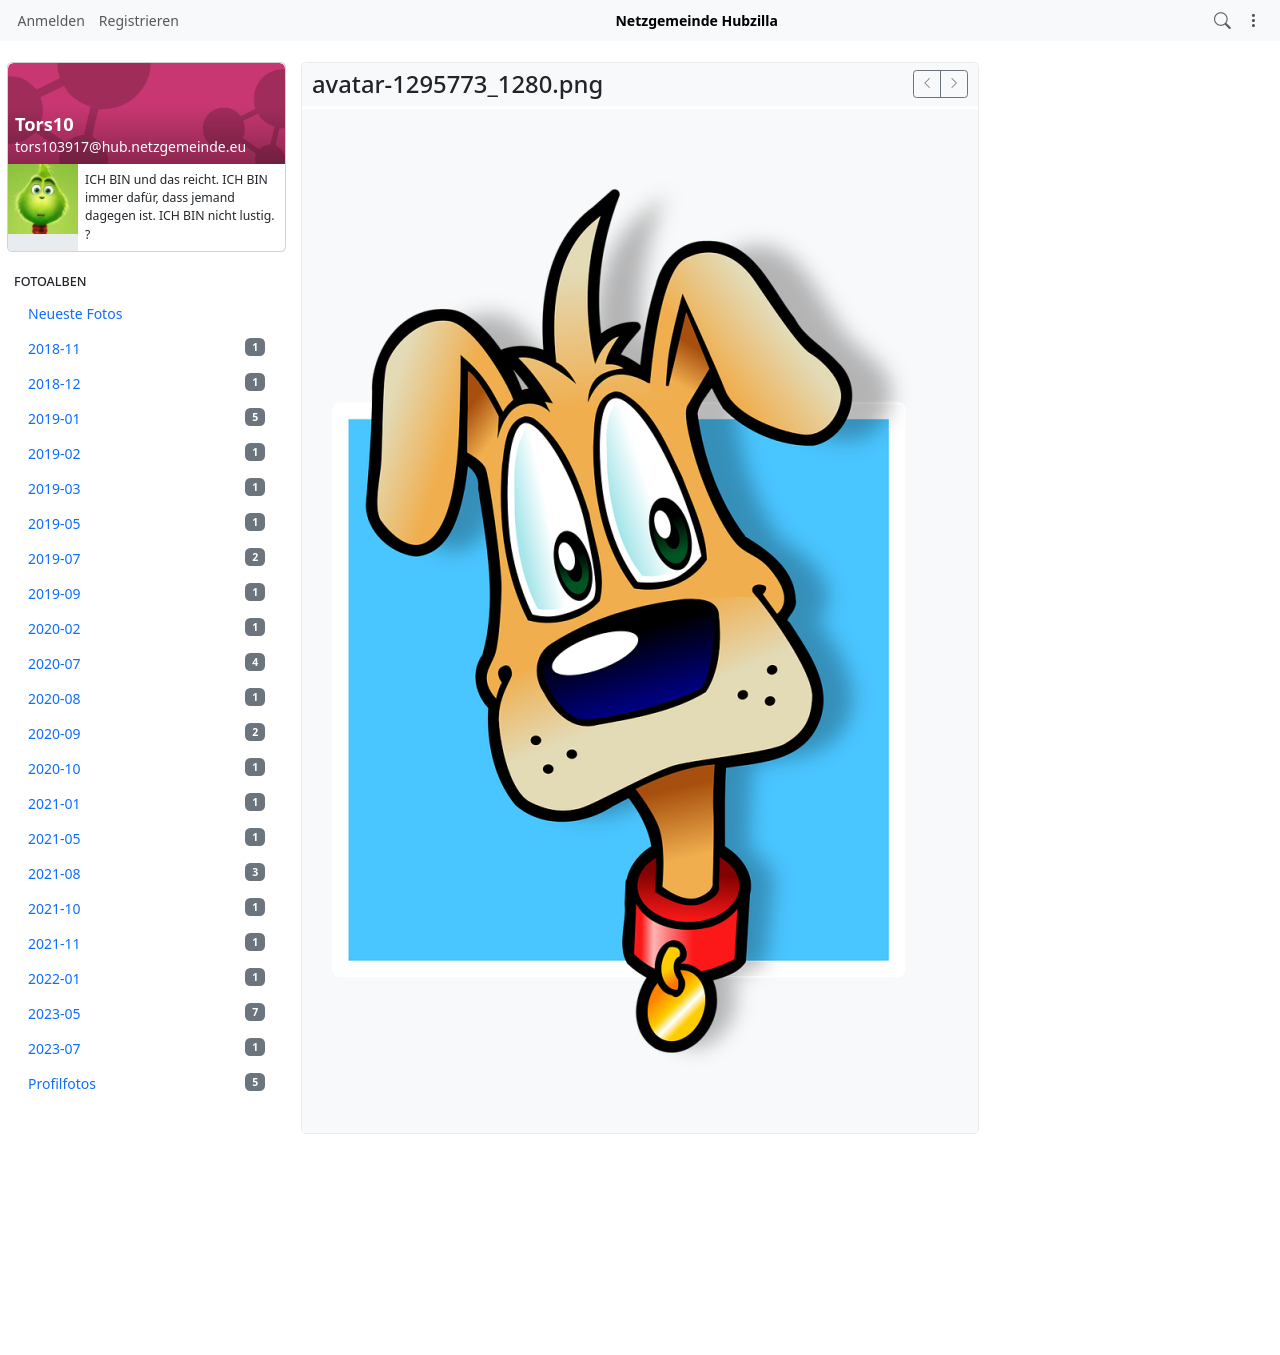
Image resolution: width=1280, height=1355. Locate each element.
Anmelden (51, 20)
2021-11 (146, 943)
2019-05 (146, 523)
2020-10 (146, 768)
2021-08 (146, 873)
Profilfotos (146, 1083)
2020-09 (146, 733)
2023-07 (146, 1048)
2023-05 (146, 1013)
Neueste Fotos (75, 313)
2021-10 (146, 908)
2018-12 (146, 383)
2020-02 (146, 628)
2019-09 (146, 593)
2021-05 (146, 838)
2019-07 (146, 558)
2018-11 (146, 348)
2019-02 (146, 453)
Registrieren (139, 20)
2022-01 (146, 978)
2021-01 (146, 803)
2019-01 (146, 418)
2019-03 (146, 488)
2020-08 (146, 698)
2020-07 (146, 663)
